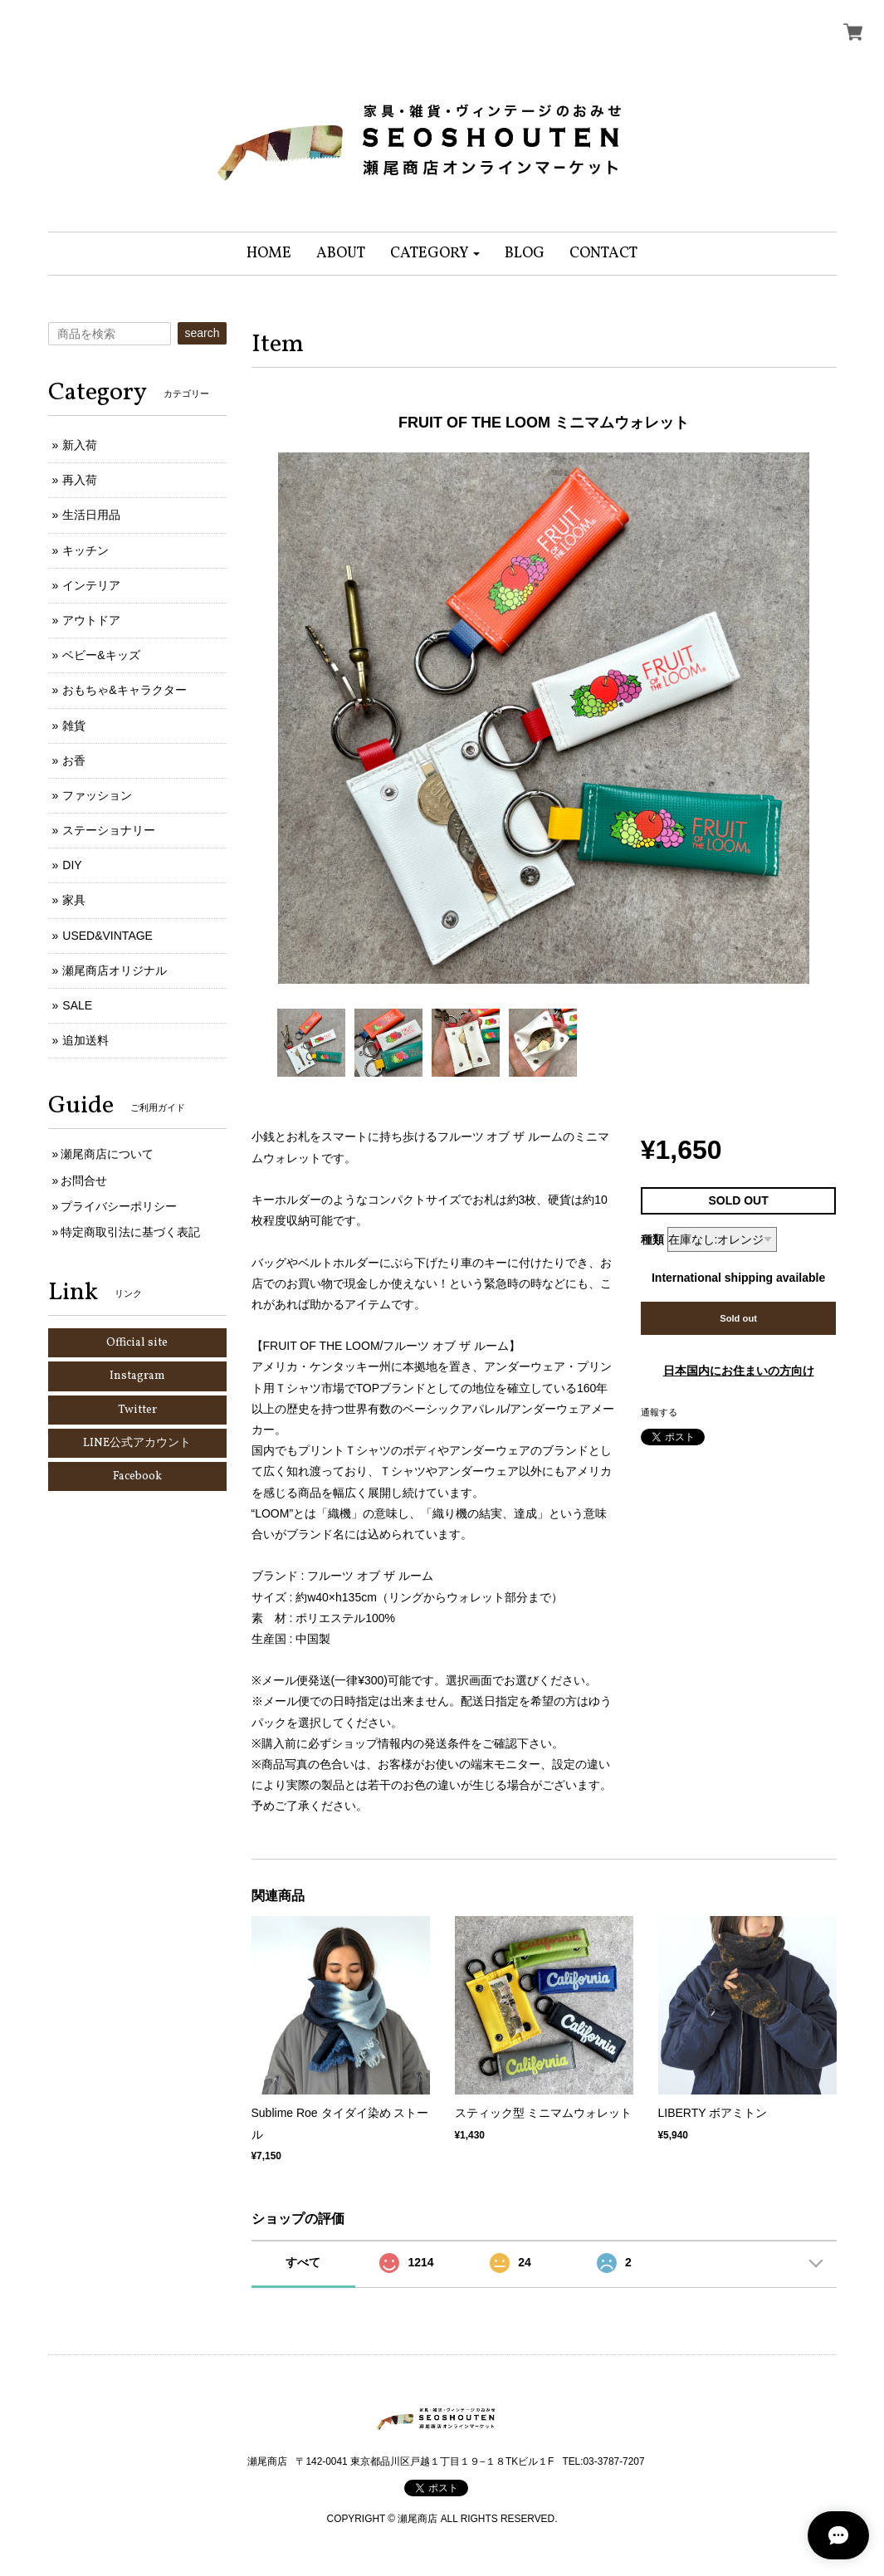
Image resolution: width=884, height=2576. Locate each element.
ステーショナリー (108, 830)
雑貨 (73, 725)
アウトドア (91, 620)
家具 (73, 900)
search (201, 333)
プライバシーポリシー (119, 1206)
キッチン (85, 550)
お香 (73, 760)
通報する (659, 1412)
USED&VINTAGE (107, 935)
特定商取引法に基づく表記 (130, 1232)
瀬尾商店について (107, 1154)
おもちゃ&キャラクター (124, 690)
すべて (303, 2262)
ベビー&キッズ (100, 655)
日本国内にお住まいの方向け (738, 1370)
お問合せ (84, 1180)
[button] (435, 253)
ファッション (97, 795)
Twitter (137, 1410)
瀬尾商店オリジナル (114, 970)
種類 (652, 1239)
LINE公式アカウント (137, 1443)
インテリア (91, 585)
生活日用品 (91, 514)
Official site (137, 1343)
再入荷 (79, 479)
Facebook (137, 1476)
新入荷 (79, 445)
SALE (77, 1005)
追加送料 (85, 1040)
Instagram (137, 1376)
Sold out (738, 1318)
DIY (71, 865)
